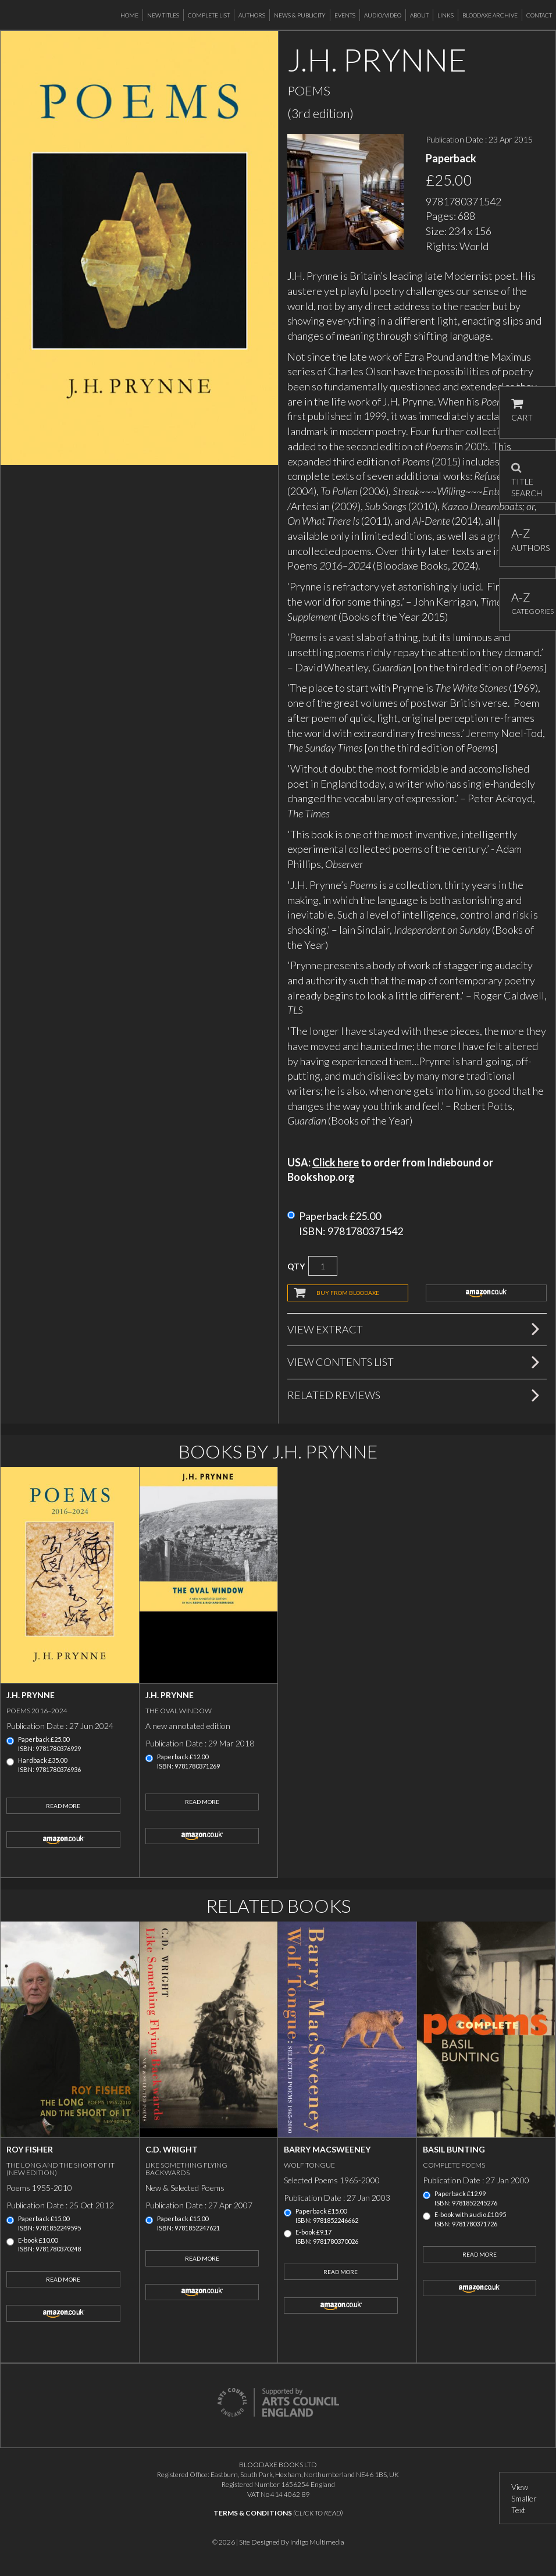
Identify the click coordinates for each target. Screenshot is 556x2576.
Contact (539, 15)
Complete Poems (454, 2165)
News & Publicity (300, 15)
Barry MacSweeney (327, 2149)
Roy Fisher (29, 2149)
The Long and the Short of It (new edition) (60, 2169)
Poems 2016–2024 (36, 1710)
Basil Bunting (454, 2149)
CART (522, 410)
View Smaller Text (524, 2498)
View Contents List (340, 1361)
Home (129, 15)
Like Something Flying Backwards (186, 2169)
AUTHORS (527, 539)
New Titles (163, 15)
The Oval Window (178, 1710)
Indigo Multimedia (317, 2542)
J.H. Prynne (30, 1695)
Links (445, 15)
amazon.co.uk (486, 1293)
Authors (251, 15)
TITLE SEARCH (526, 476)
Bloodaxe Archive (490, 15)
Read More (63, 1805)
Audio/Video (382, 15)
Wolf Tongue (309, 2165)
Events (344, 15)
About (419, 15)
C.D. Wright (171, 2149)
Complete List (209, 15)
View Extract (325, 1329)
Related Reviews (333, 1395)
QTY (296, 1266)
